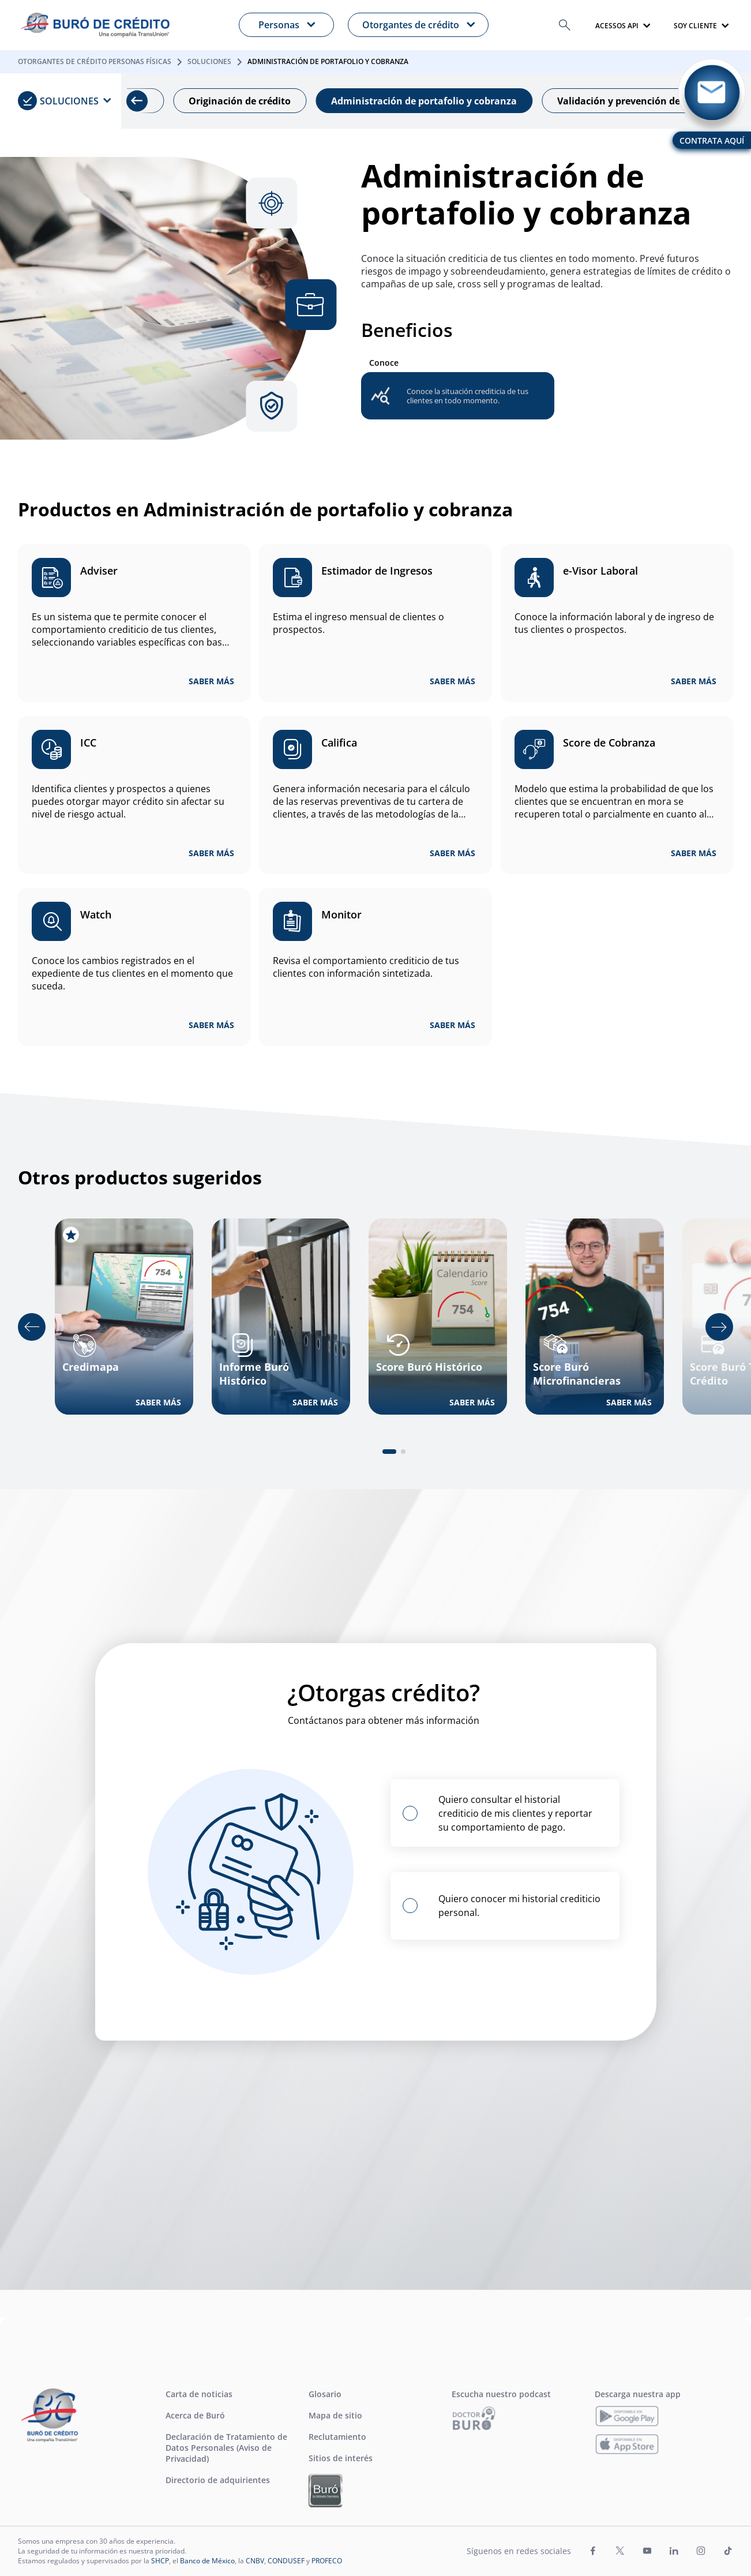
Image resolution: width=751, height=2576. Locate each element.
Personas (278, 24)
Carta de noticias (199, 2393)
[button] (564, 25)
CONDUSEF (286, 2561)
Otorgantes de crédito (410, 24)
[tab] (389, 1451)
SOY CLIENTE (695, 26)
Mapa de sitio (335, 2415)
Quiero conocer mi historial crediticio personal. (519, 1905)
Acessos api (617, 26)
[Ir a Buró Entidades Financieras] (326, 2490)
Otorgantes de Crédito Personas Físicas (94, 61)
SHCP (160, 2561)
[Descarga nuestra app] (627, 2416)
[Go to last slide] (32, 1327)
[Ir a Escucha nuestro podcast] (474, 2418)
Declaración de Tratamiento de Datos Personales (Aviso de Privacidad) (226, 2447)
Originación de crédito (261, 101)
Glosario (325, 2393)
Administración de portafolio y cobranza (445, 101)
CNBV (255, 2561)
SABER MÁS (211, 681)
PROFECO (326, 2561)
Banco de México (207, 2561)
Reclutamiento (337, 2436)
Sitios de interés (341, 2458)
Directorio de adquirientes (218, 2479)
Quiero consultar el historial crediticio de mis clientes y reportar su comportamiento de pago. (515, 1813)
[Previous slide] (142, 100)
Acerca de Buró (195, 2415)
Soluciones (209, 61)
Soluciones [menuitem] (58, 100)
